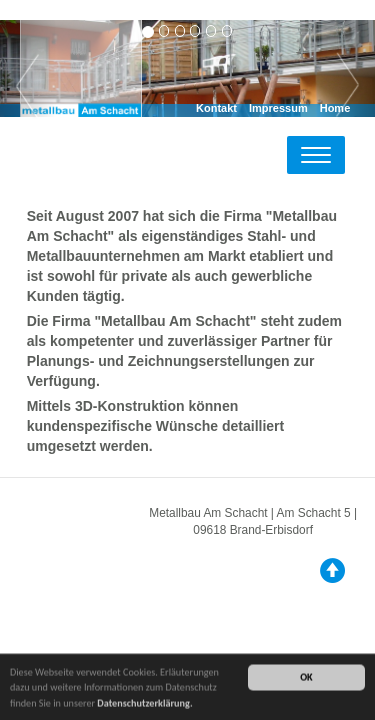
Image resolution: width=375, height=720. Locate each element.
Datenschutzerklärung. (144, 703)
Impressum (278, 108)
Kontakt (216, 108)
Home (335, 108)
